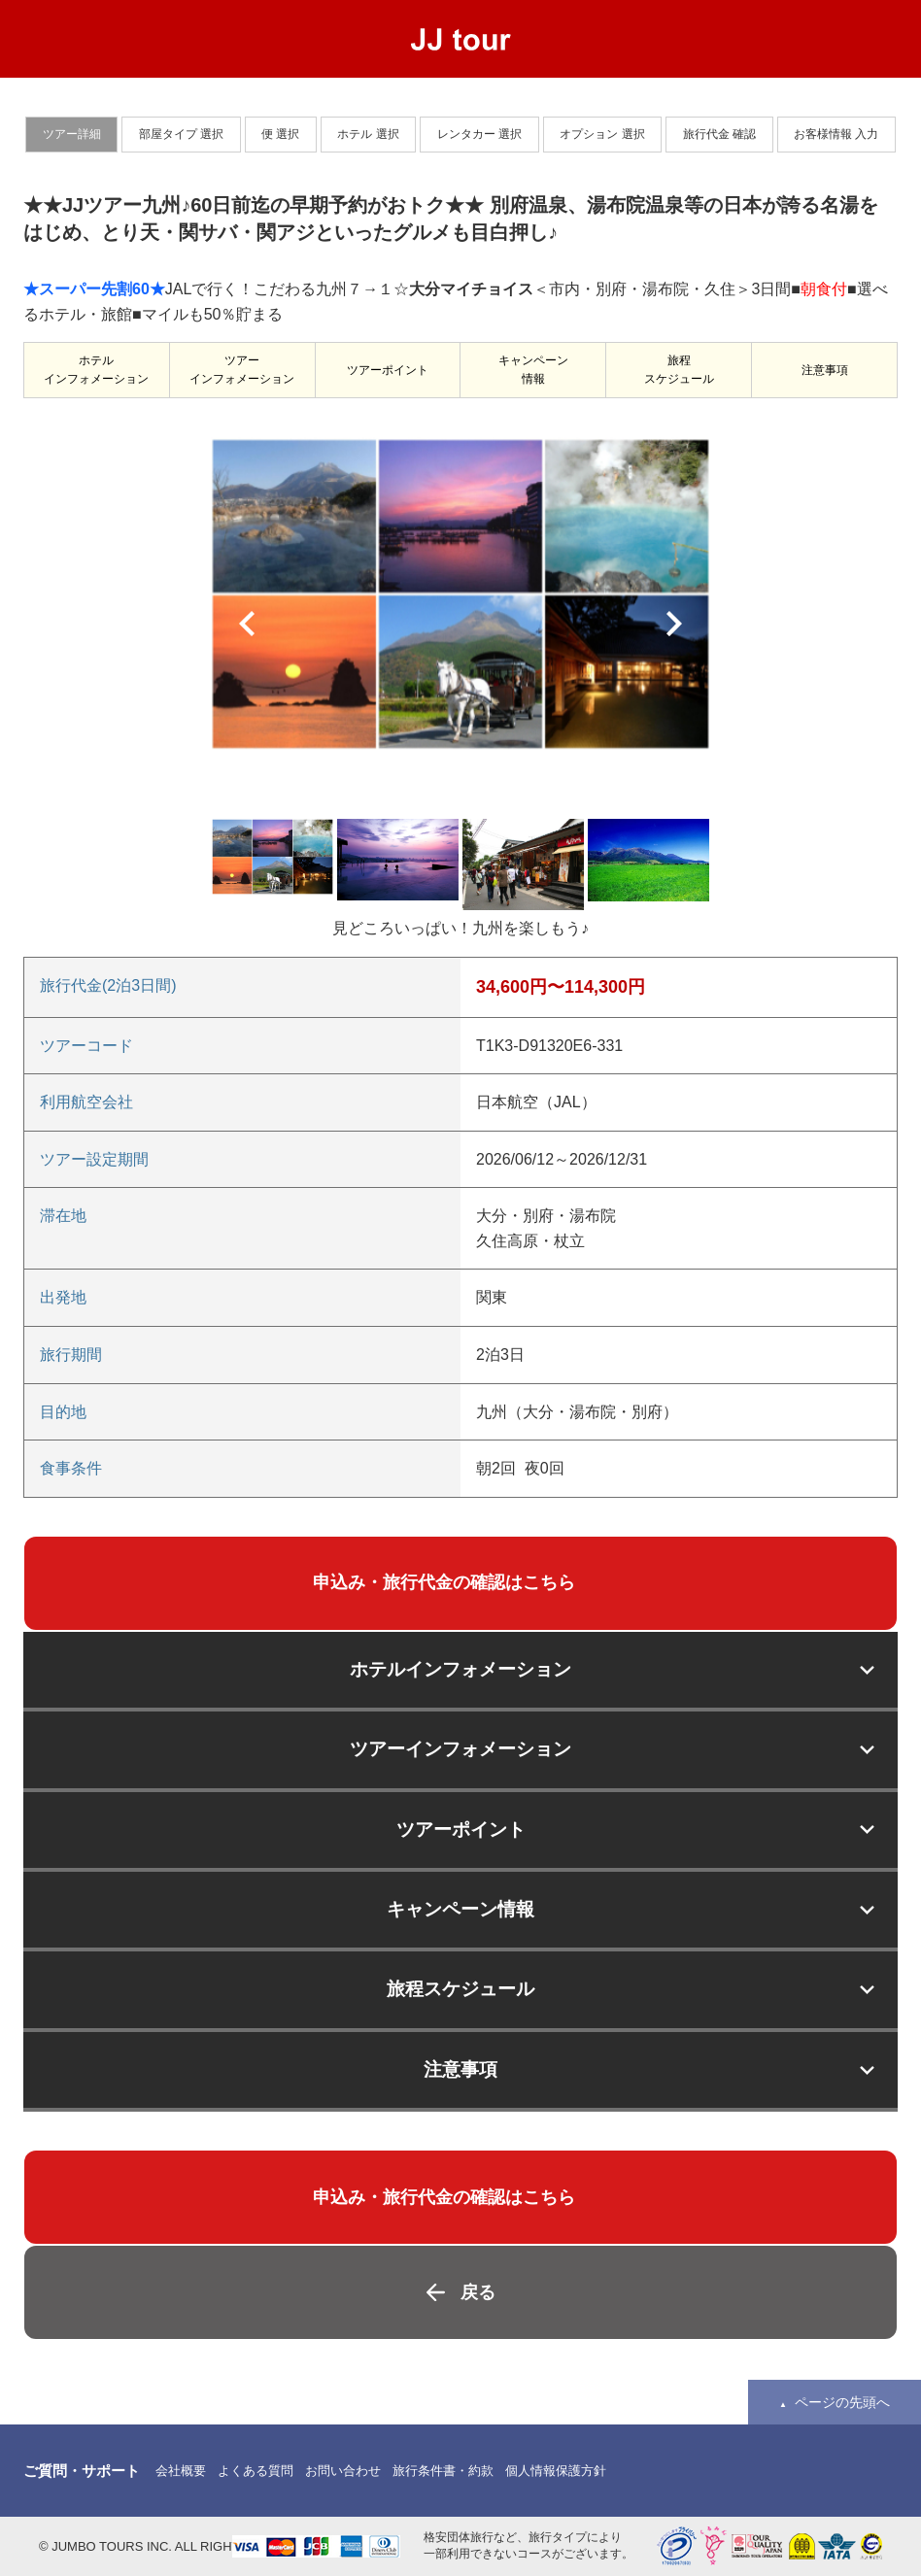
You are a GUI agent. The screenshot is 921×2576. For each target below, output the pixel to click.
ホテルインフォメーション (96, 370)
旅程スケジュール (679, 370)
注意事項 (825, 370)
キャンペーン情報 (533, 370)
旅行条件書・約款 (443, 2470)
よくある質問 (255, 2470)
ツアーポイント (387, 370)
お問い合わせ (343, 2470)
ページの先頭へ (842, 2402)
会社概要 (180, 2470)
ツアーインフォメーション (241, 370)
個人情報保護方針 (555, 2470)
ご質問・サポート (81, 2470)
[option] (460, 593)
